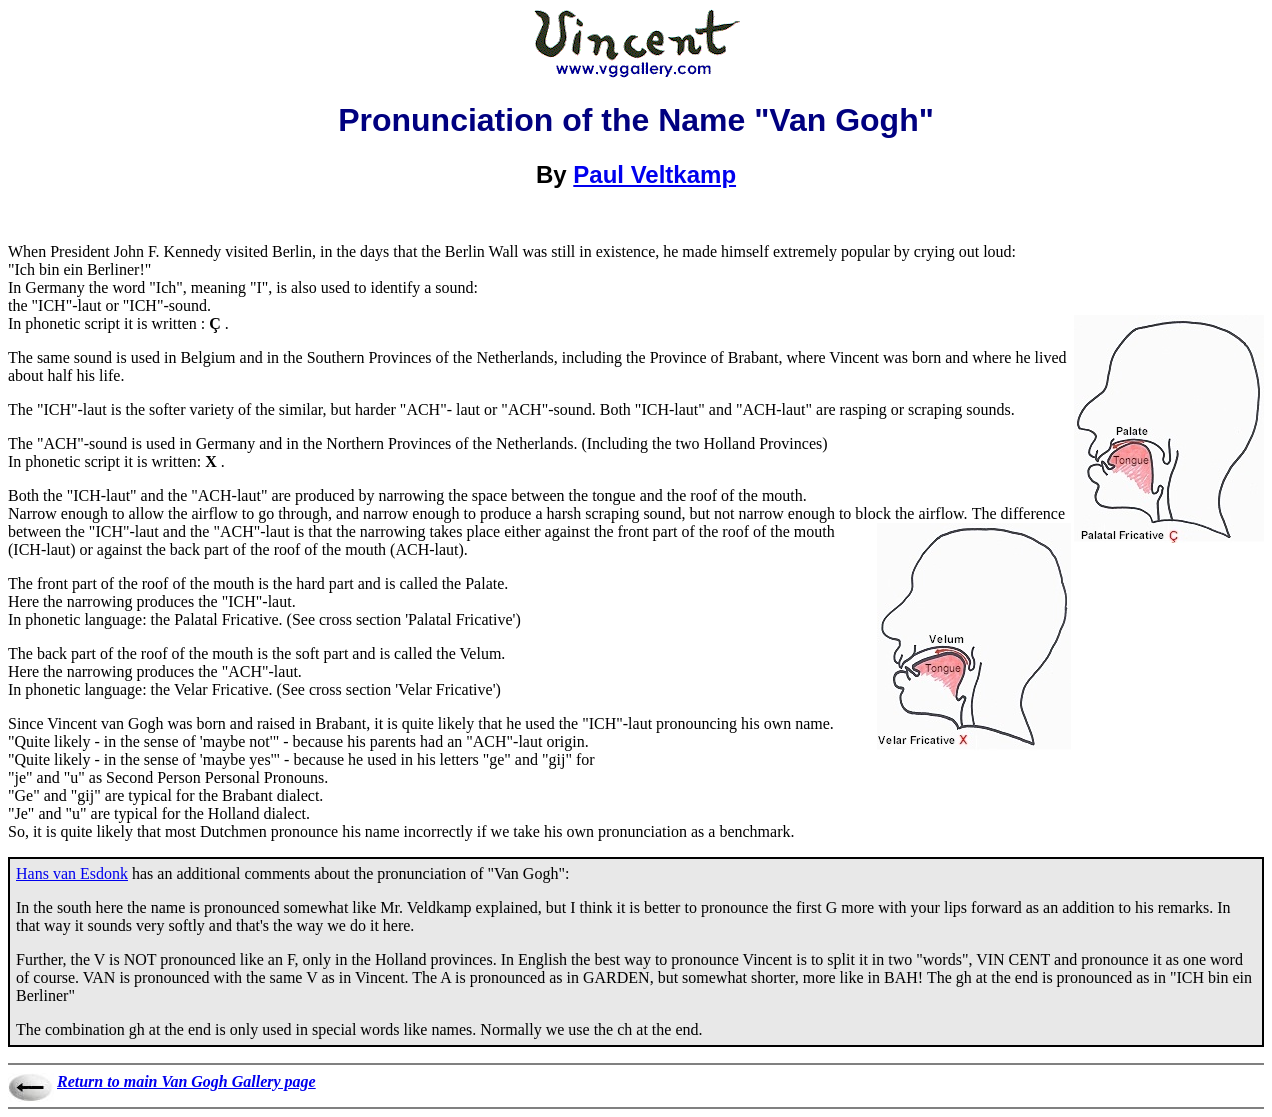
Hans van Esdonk (72, 873)
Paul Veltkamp (654, 174)
